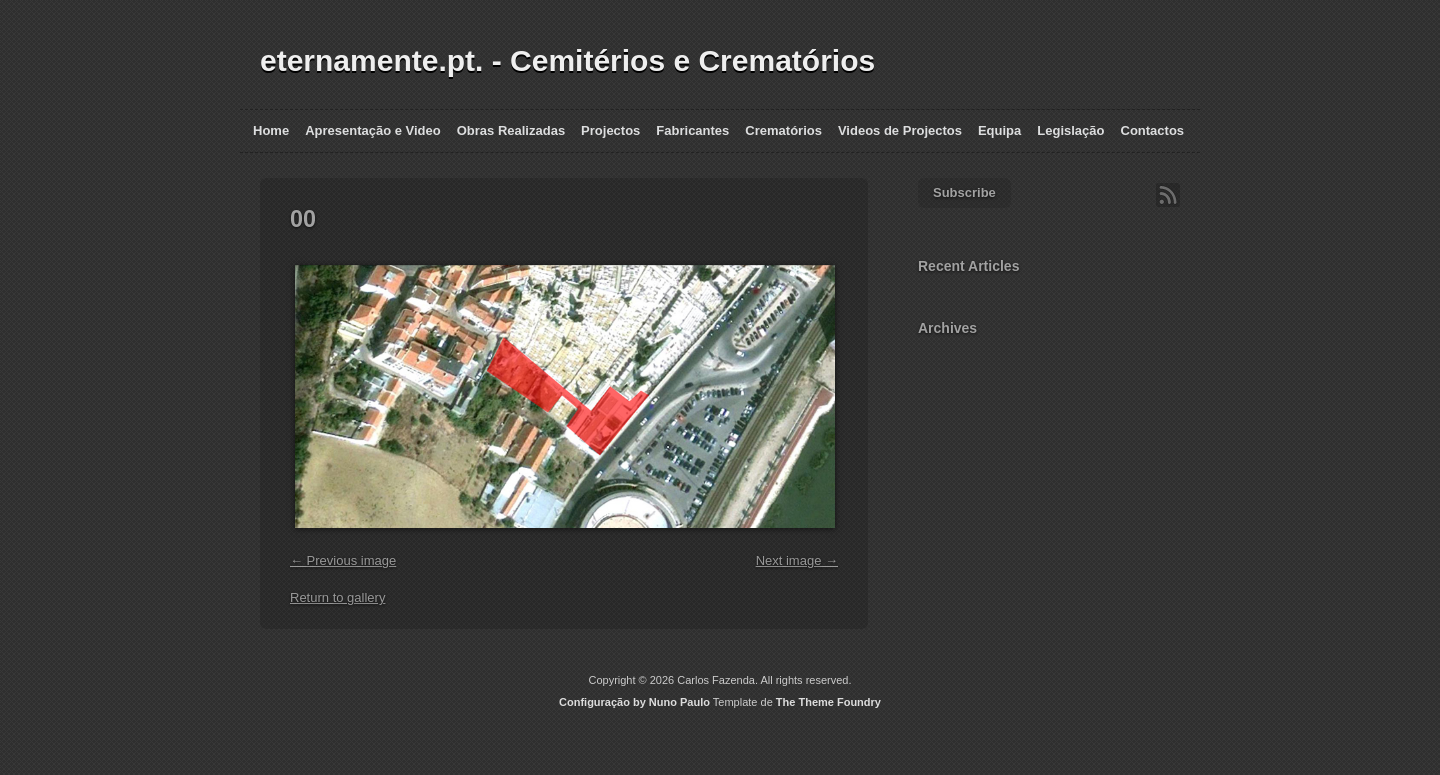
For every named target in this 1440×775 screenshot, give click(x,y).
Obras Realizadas (511, 130)
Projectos (610, 130)
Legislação (1070, 130)
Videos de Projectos (900, 130)
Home (271, 130)
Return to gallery (337, 597)
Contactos (1153, 130)
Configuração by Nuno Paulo (634, 702)
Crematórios (783, 130)
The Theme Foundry (828, 702)
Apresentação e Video (373, 130)
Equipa (999, 130)
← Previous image (343, 560)
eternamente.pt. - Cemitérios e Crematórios (567, 60)
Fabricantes (692, 130)
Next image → (797, 560)
